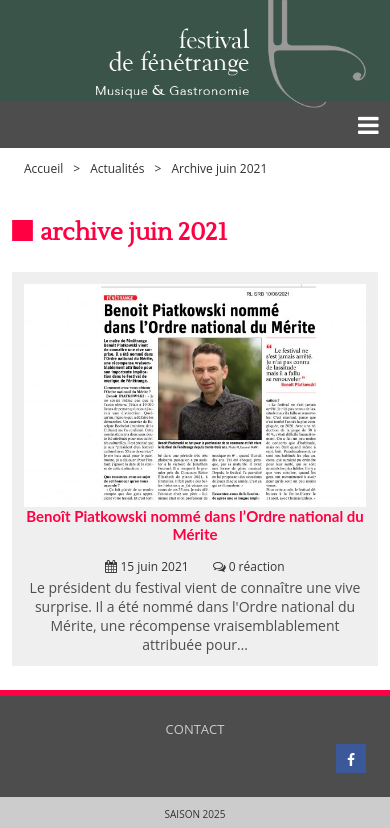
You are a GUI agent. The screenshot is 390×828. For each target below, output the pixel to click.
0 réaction (257, 566)
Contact (195, 729)
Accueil (43, 168)
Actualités (117, 168)
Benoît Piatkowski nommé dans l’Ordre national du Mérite (194, 525)
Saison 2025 (195, 814)
